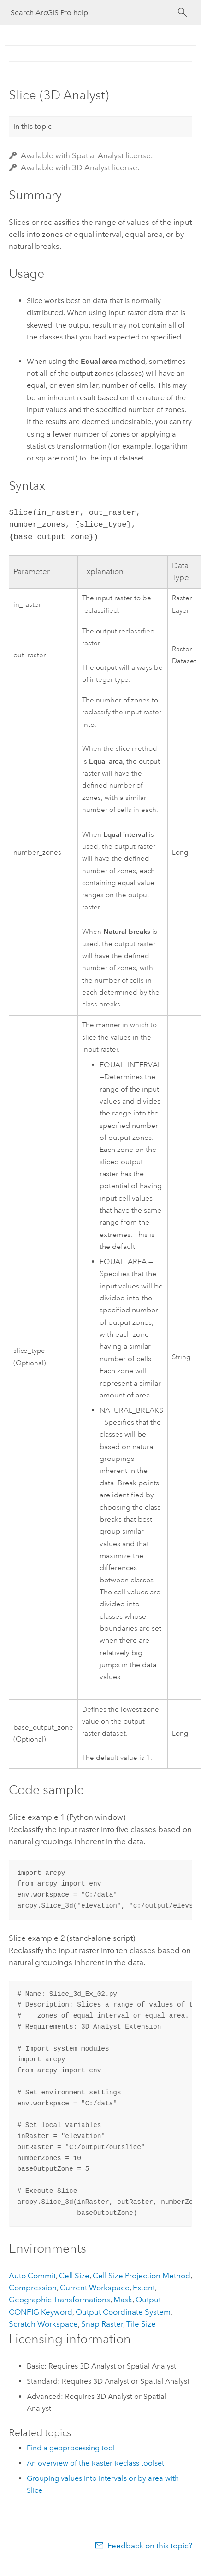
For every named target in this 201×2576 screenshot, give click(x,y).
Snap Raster (102, 2324)
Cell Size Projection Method (141, 2275)
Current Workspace (95, 2287)
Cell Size (74, 2275)
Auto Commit (32, 2275)
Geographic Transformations (59, 2299)
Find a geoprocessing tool (71, 2448)
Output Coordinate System (123, 2312)
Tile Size (141, 2324)
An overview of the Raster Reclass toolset (95, 2463)
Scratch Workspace (43, 2324)
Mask (122, 2299)
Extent (144, 2287)
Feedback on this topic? (149, 2545)
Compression (33, 2287)
